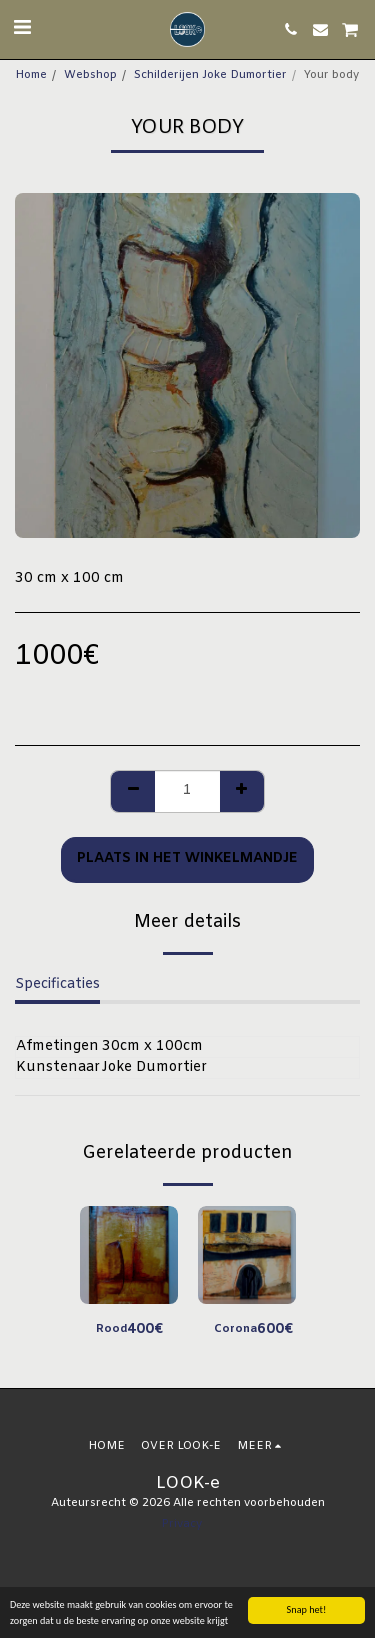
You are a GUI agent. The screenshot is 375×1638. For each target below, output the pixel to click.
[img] (129, 1255)
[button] (22, 28)
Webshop (90, 75)
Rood (111, 1329)
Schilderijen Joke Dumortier (210, 75)
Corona (235, 1329)
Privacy (181, 1524)
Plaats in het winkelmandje (187, 858)
